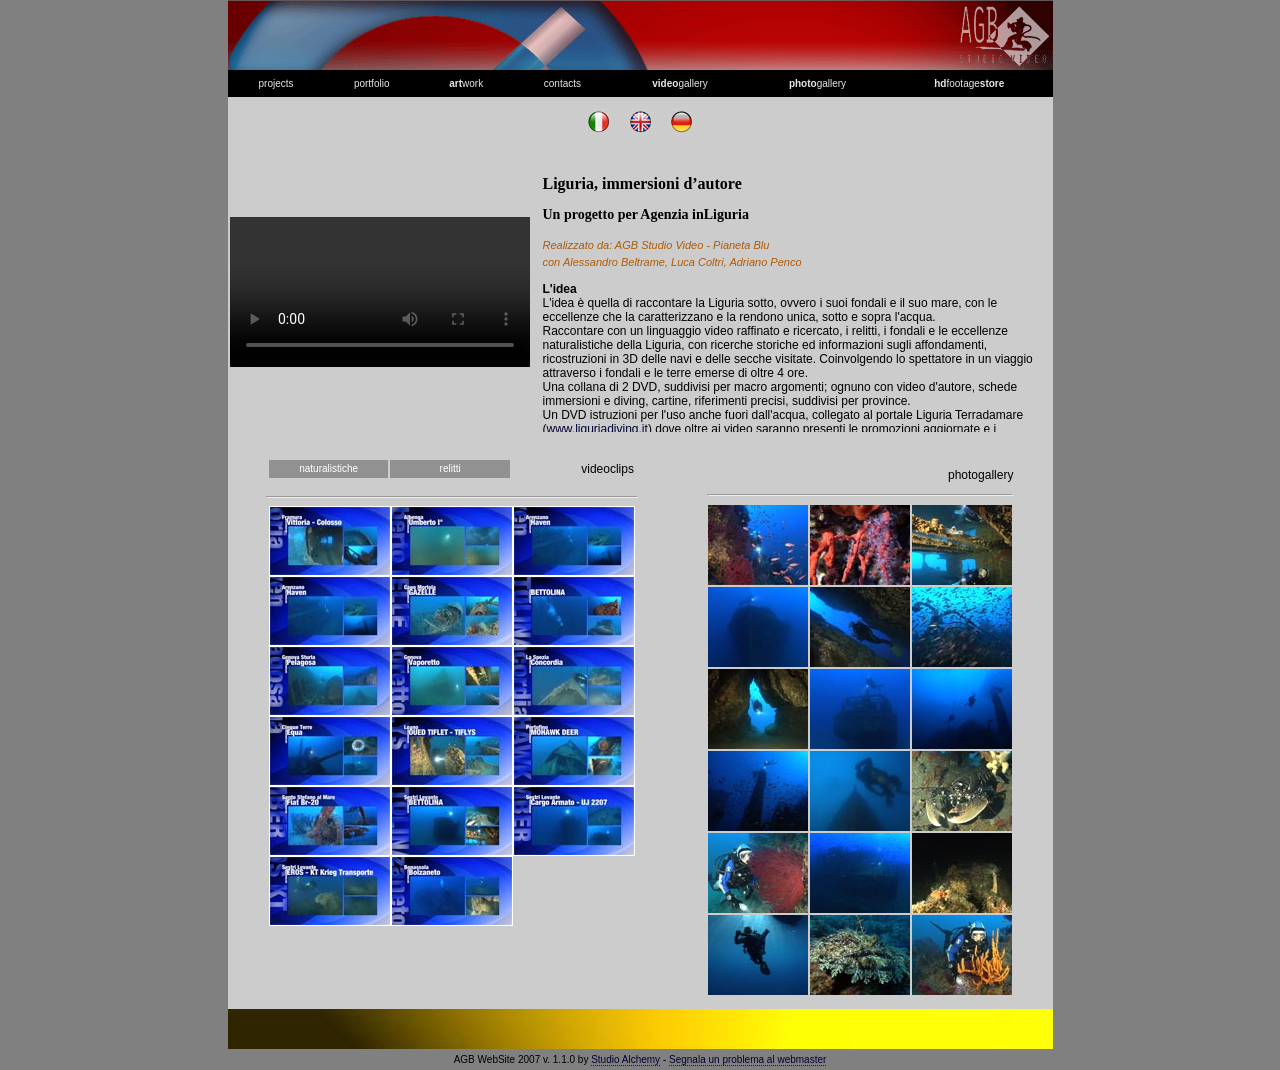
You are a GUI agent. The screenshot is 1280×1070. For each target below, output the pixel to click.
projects (276, 83)
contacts (562, 83)
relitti (450, 468)
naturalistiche (328, 468)
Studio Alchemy (625, 1059)
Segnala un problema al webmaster (747, 1059)
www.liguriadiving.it (597, 429)
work (466, 83)
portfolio (372, 83)
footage (969, 83)
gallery (680, 83)
